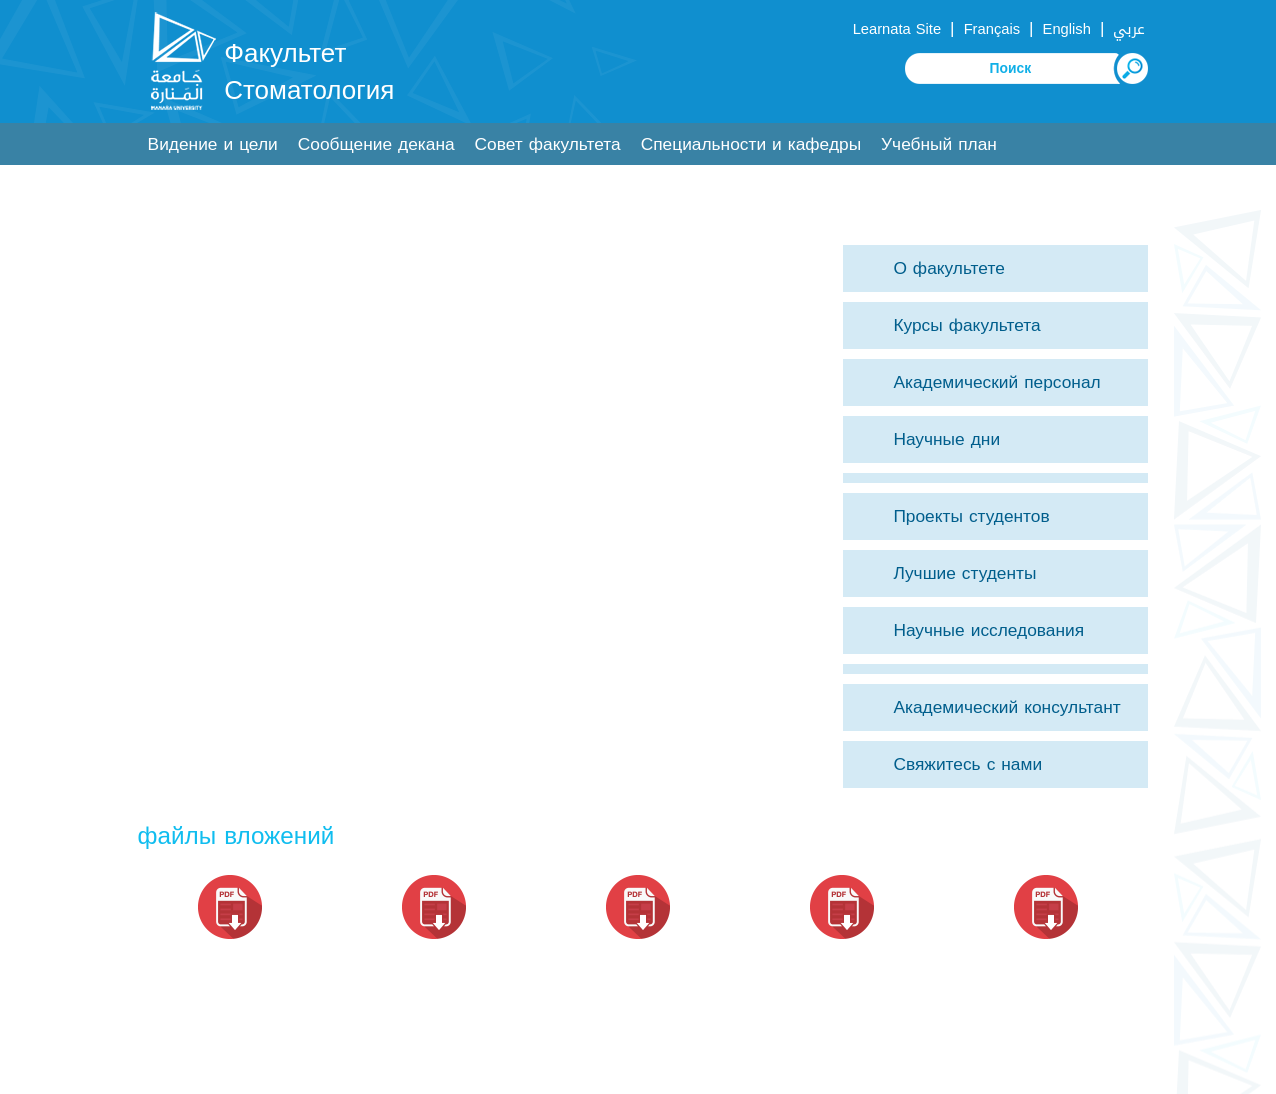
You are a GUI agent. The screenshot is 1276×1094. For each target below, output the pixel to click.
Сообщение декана (376, 144)
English (1067, 29)
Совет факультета (548, 144)
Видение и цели (213, 144)
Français (992, 29)
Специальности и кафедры (751, 144)
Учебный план (939, 144)
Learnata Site (897, 29)
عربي (1129, 29)
